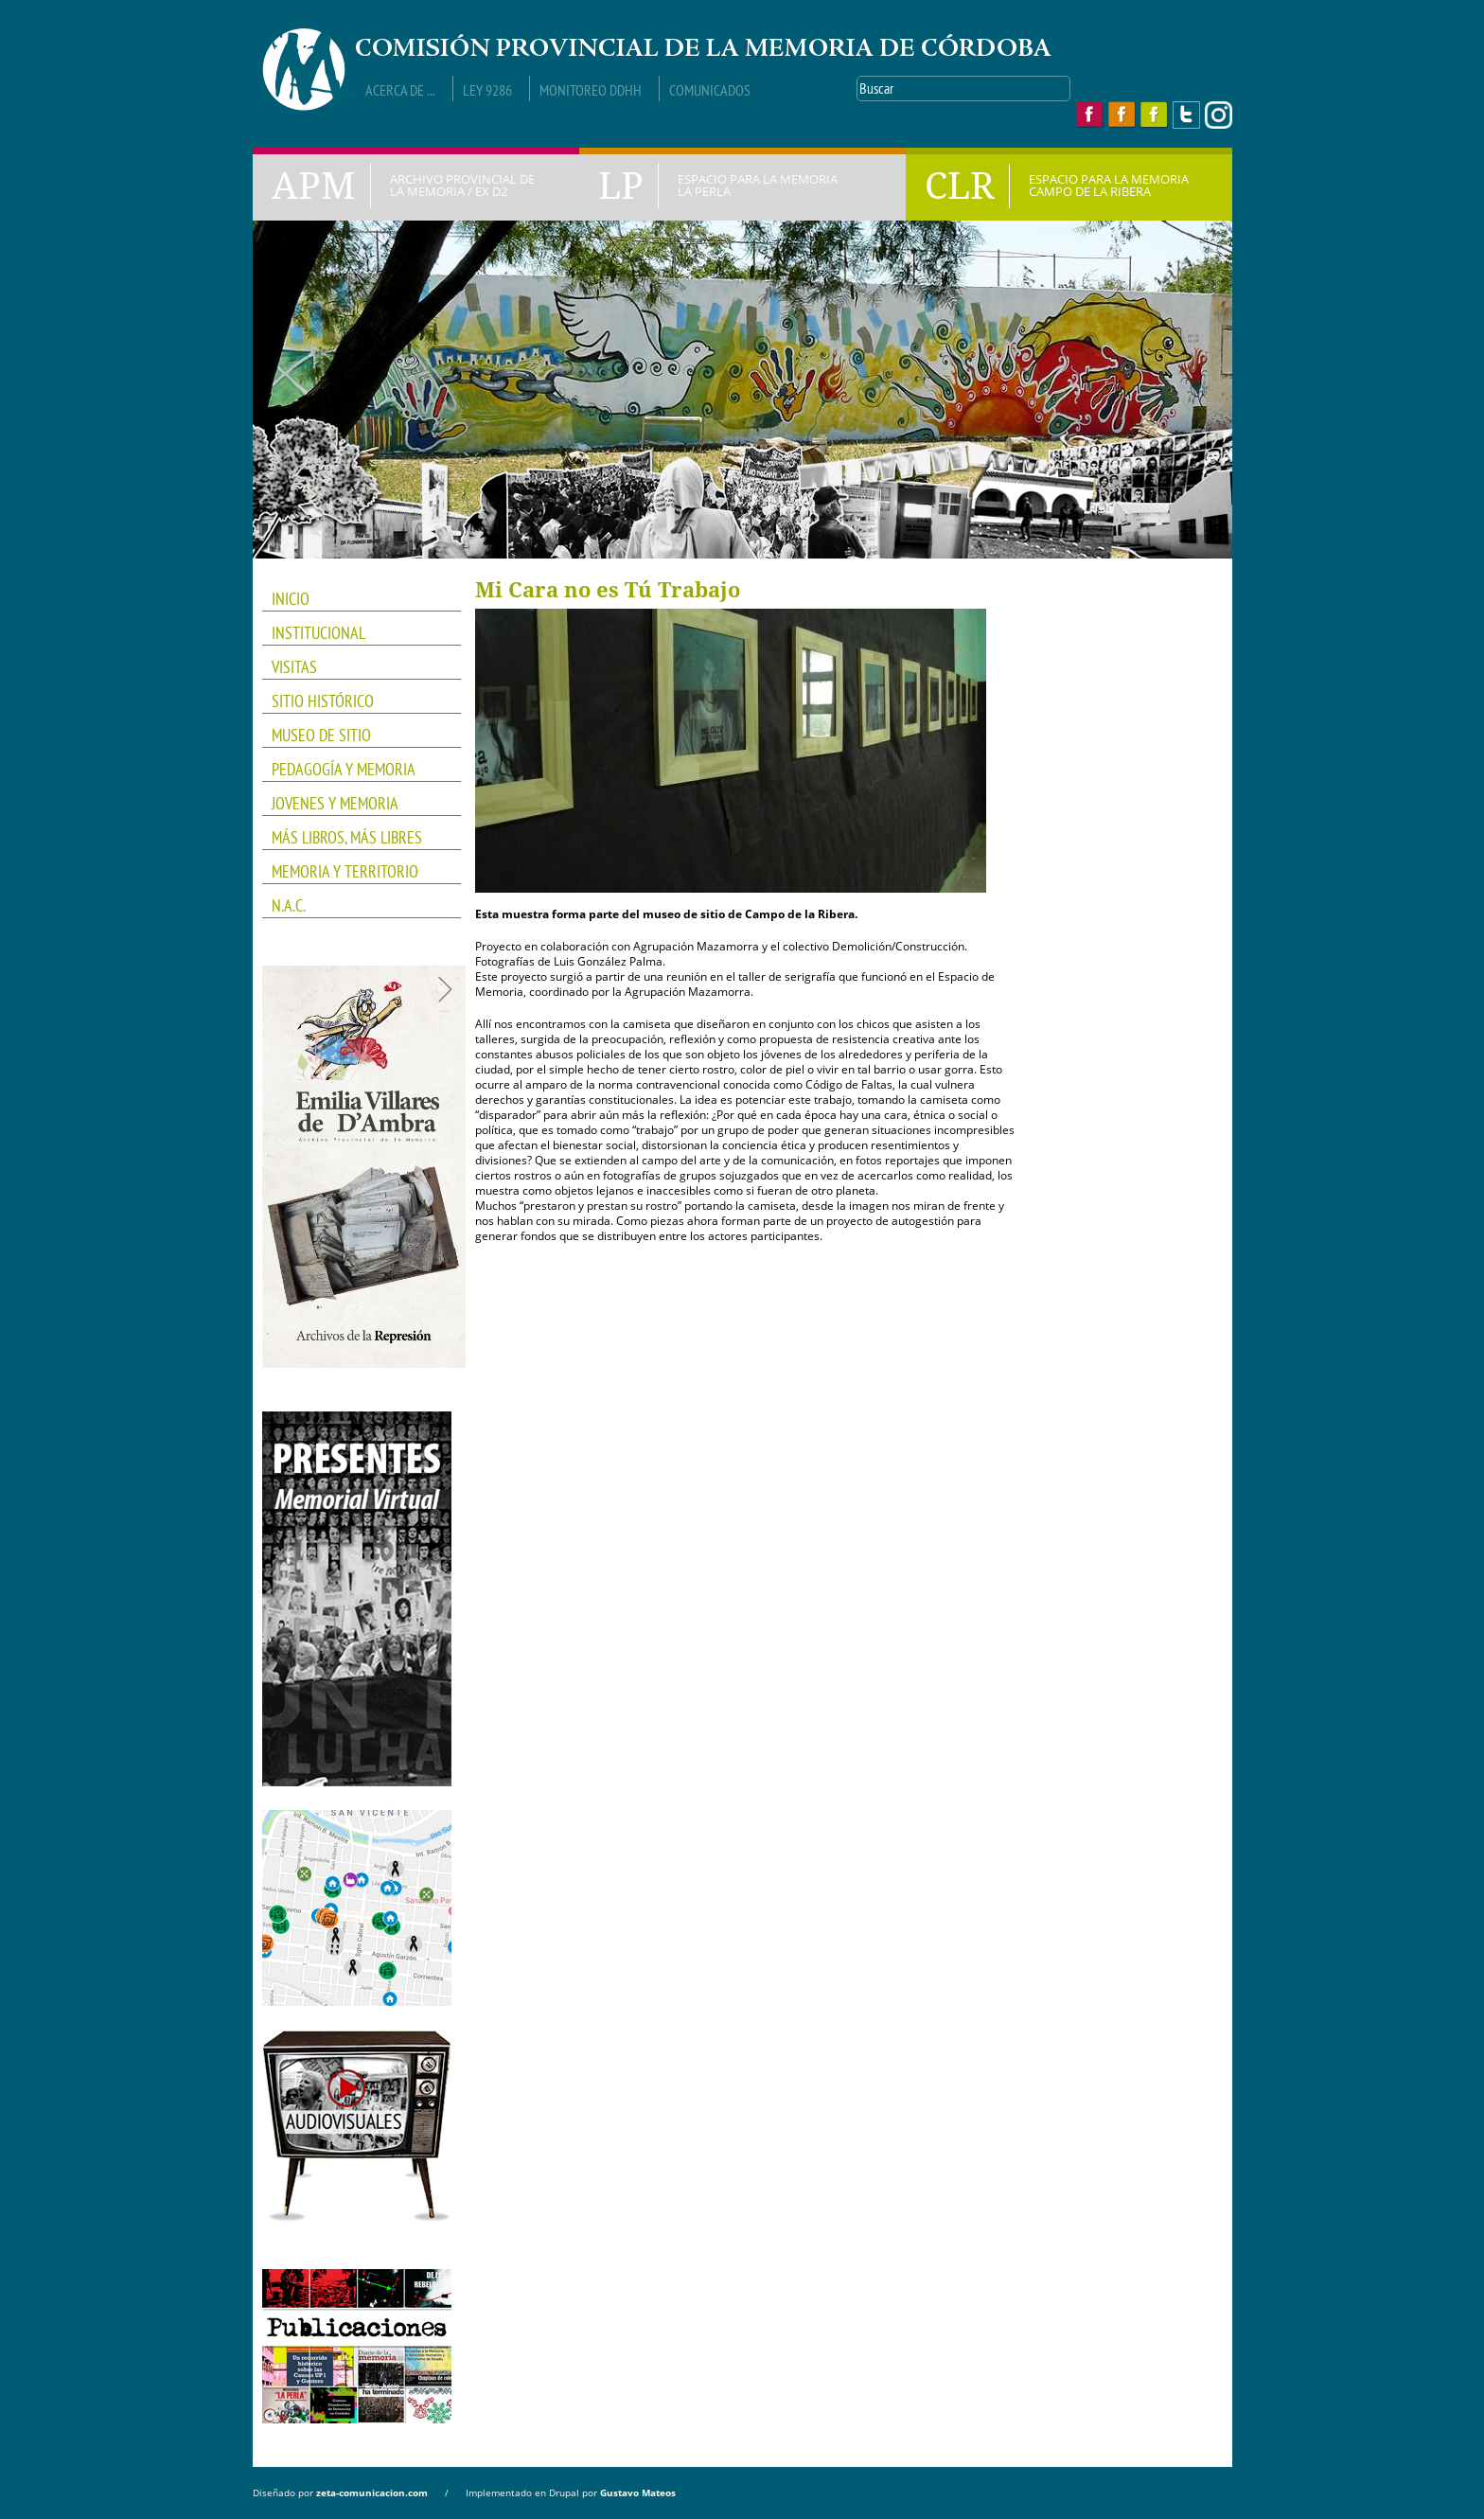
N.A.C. (355, 906)
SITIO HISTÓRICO (323, 701)
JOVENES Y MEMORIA (355, 803)
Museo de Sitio (321, 735)
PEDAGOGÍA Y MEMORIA (355, 769)
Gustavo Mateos (638, 2492)
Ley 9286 (487, 89)
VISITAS (294, 667)
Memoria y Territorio (355, 871)
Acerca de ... (400, 89)
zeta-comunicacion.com (372, 2492)
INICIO (290, 599)
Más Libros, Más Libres (355, 837)
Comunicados (710, 89)
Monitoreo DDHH (590, 89)
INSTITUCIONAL (355, 633)
